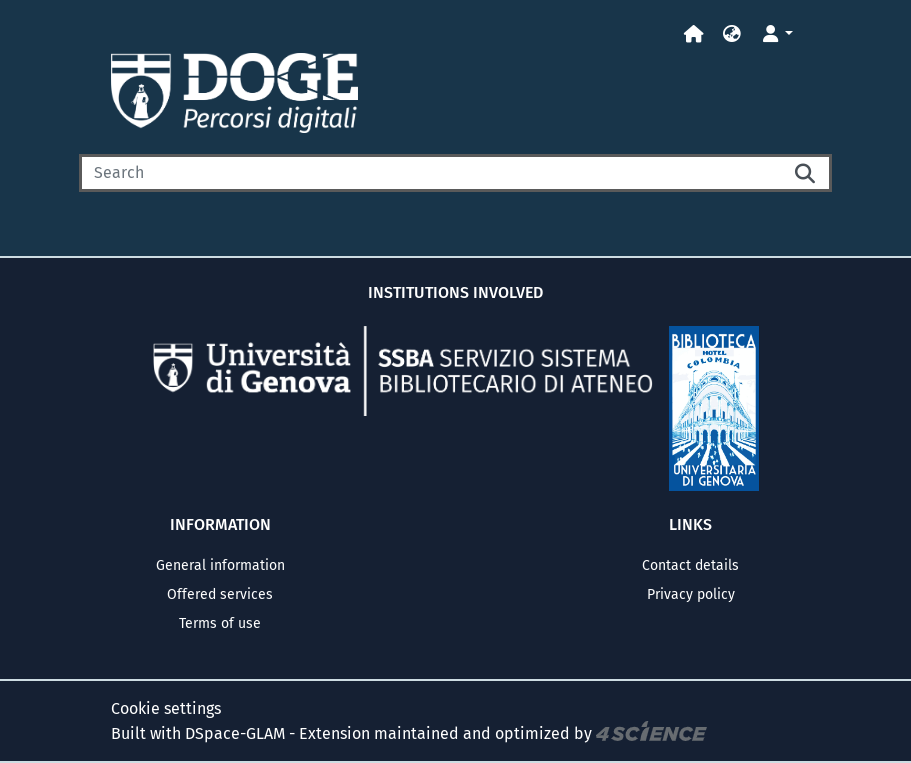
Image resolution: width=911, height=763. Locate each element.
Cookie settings (166, 708)
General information (220, 565)
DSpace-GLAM (235, 732)
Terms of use (220, 623)
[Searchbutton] (806, 173)
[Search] (430, 173)
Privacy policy (691, 594)
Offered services (220, 594)
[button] (732, 34)
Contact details (690, 565)
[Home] (694, 34)
